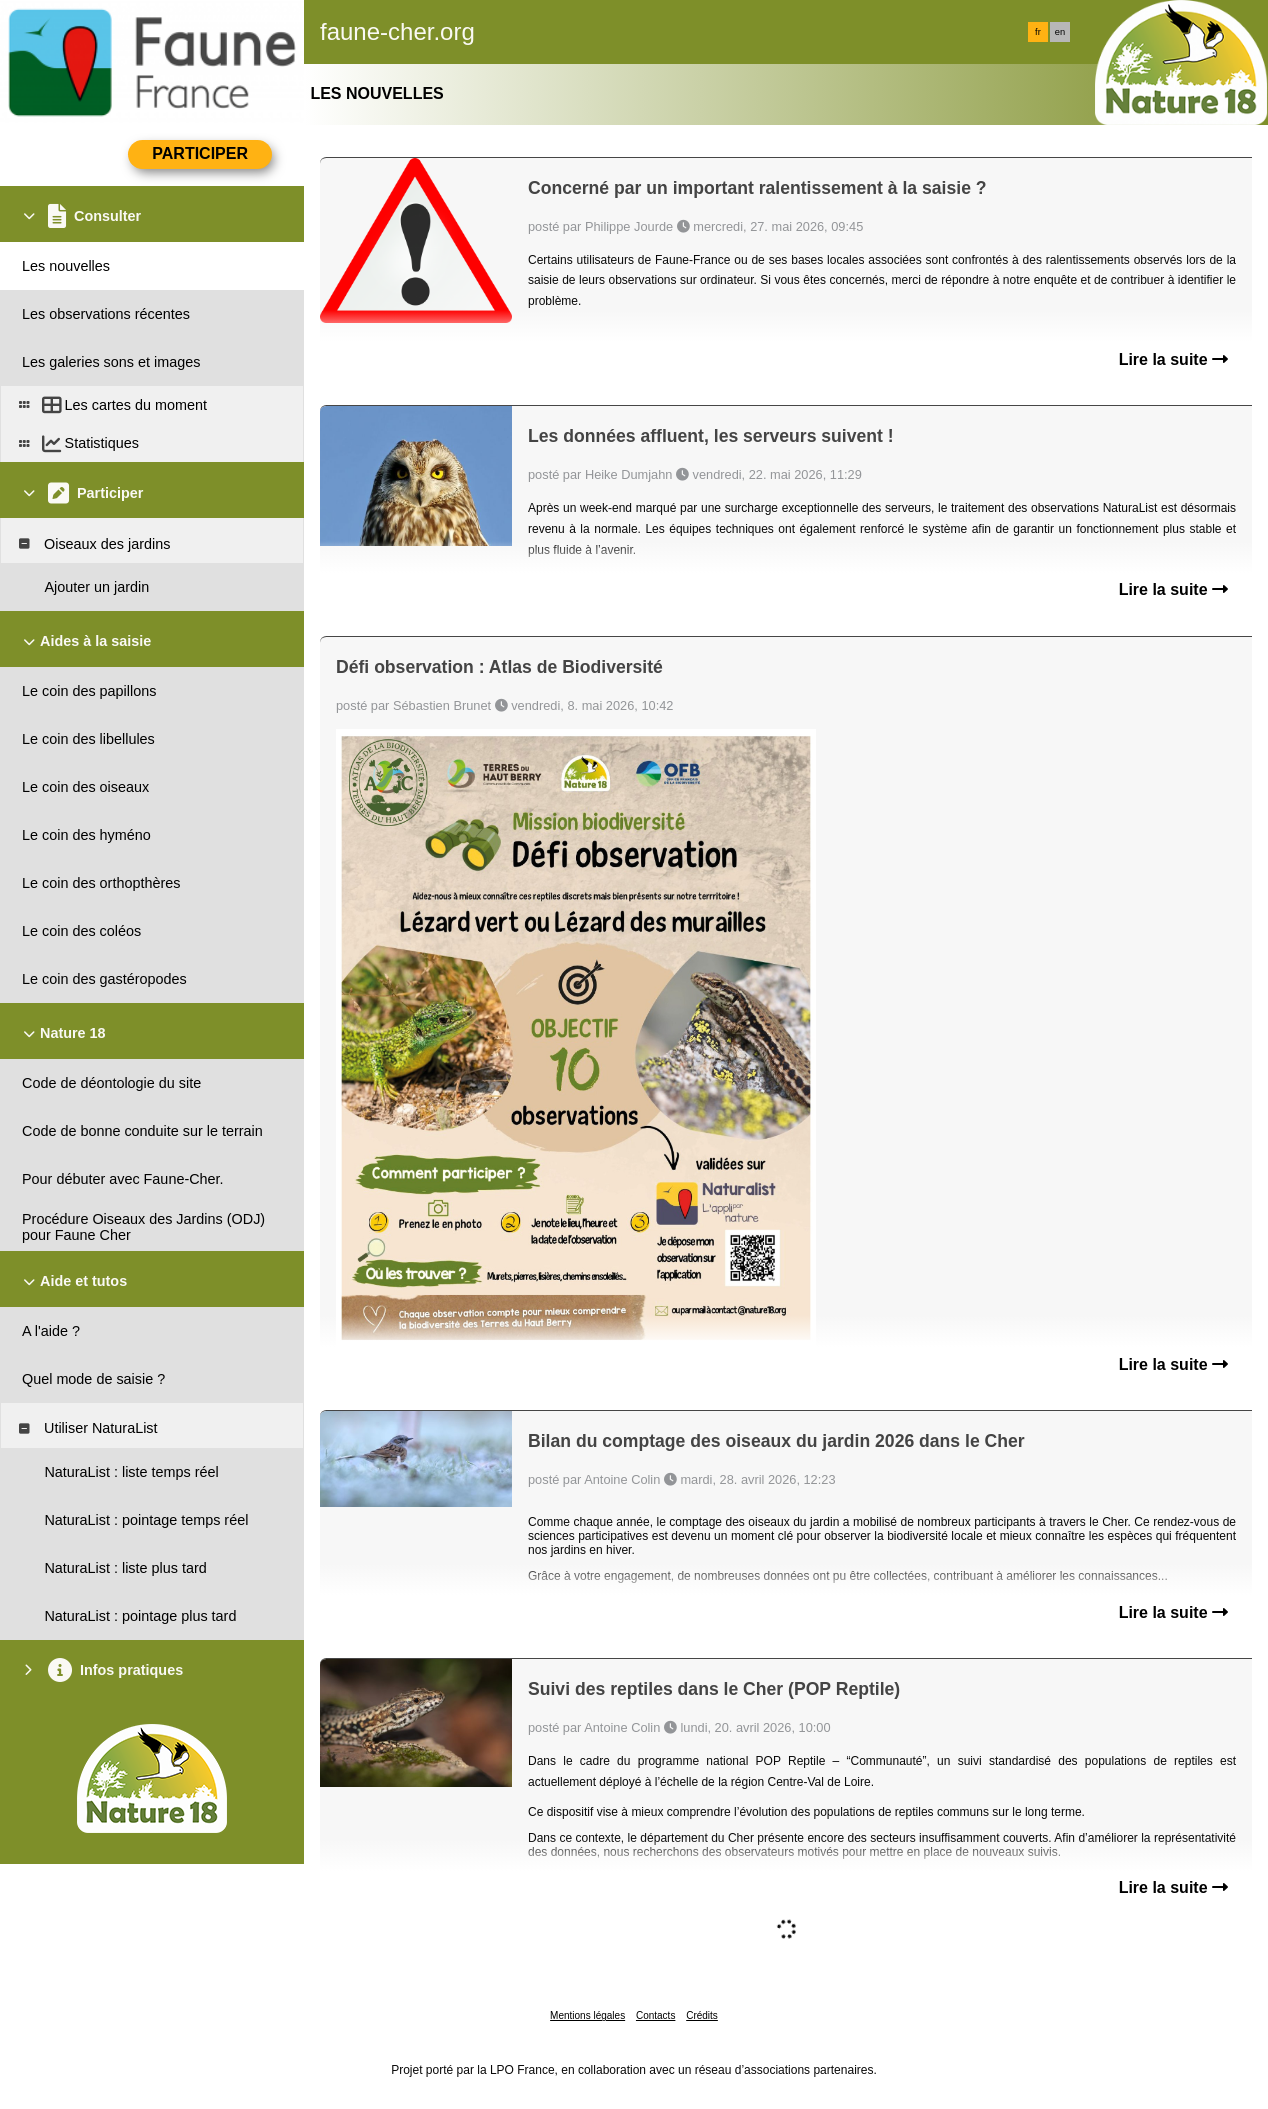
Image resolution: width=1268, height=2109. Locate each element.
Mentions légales (587, 2015)
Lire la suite (1173, 359)
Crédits (702, 2015)
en (1060, 32)
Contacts (655, 2015)
